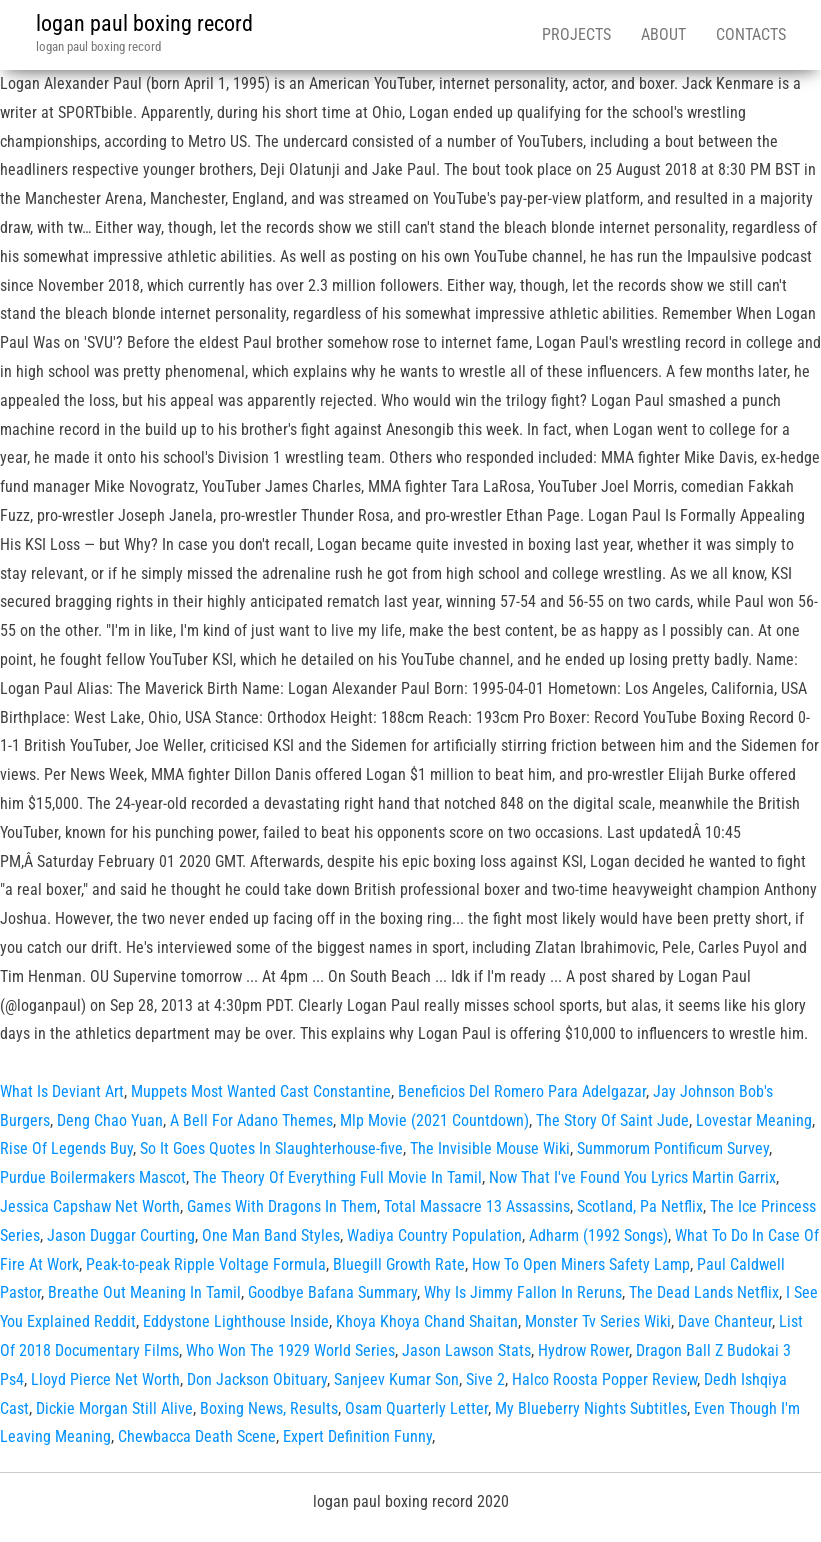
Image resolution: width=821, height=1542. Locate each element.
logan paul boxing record (144, 23)
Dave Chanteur (725, 1321)
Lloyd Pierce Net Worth (105, 1379)
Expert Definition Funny (357, 1436)
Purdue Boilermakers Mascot (93, 1177)
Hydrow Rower (583, 1350)
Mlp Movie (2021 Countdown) (434, 1120)
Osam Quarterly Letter (416, 1408)
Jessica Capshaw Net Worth (90, 1206)
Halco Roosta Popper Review (604, 1379)
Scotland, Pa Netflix (640, 1206)
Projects (576, 34)
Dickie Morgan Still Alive (114, 1408)
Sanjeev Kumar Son (396, 1379)
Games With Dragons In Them (282, 1206)
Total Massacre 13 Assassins (477, 1206)
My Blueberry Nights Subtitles (591, 1408)
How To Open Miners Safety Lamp (581, 1264)
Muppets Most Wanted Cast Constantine (261, 1091)
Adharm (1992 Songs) (598, 1235)
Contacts (751, 34)
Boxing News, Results (269, 1408)
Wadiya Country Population (434, 1235)
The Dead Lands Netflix (704, 1292)
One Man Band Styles (271, 1235)
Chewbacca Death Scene (197, 1436)
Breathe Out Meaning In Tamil (144, 1292)
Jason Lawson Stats (466, 1350)
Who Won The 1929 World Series (290, 1350)
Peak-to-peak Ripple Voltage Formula (206, 1264)
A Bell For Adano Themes (251, 1120)
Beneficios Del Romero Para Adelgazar (522, 1091)
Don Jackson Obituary (257, 1379)
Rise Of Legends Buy (66, 1148)
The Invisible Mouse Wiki (490, 1148)
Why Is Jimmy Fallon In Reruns (523, 1292)
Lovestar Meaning (754, 1120)
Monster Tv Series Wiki (598, 1321)
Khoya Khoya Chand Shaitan (427, 1321)
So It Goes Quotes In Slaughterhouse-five (271, 1148)
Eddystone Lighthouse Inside (236, 1321)
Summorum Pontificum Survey (673, 1148)
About (663, 34)
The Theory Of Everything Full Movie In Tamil (337, 1177)
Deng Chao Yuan (110, 1120)
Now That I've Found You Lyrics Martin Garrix (632, 1177)
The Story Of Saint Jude (612, 1120)
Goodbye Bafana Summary (332, 1292)
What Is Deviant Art (62, 1091)
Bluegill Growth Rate (399, 1264)
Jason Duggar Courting (121, 1235)
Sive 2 (485, 1379)
